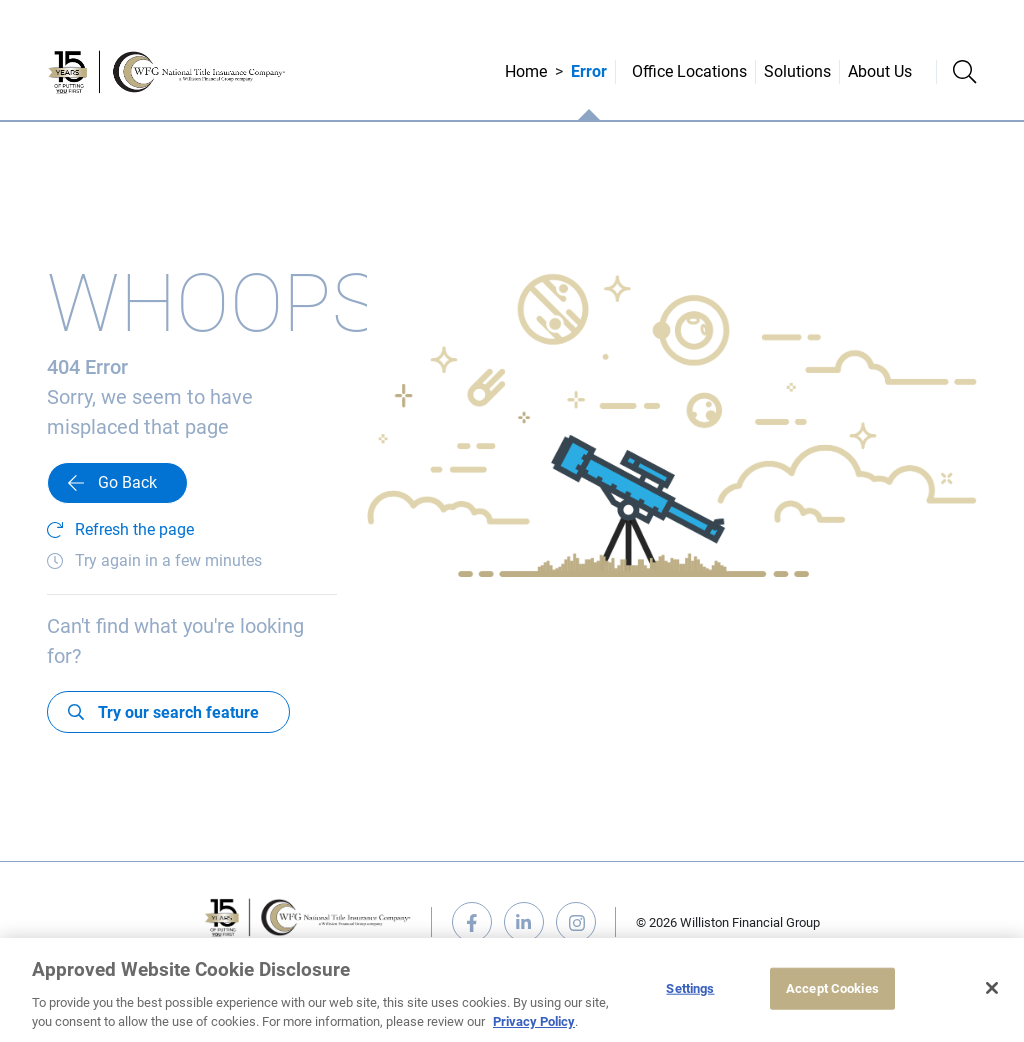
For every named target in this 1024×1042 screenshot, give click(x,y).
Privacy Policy (534, 1021)
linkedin (524, 922)
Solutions (797, 71)
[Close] (992, 988)
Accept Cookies (832, 988)
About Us (880, 71)
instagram (576, 922)
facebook (472, 922)
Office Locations (689, 71)
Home (526, 71)
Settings (690, 988)
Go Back (127, 482)
